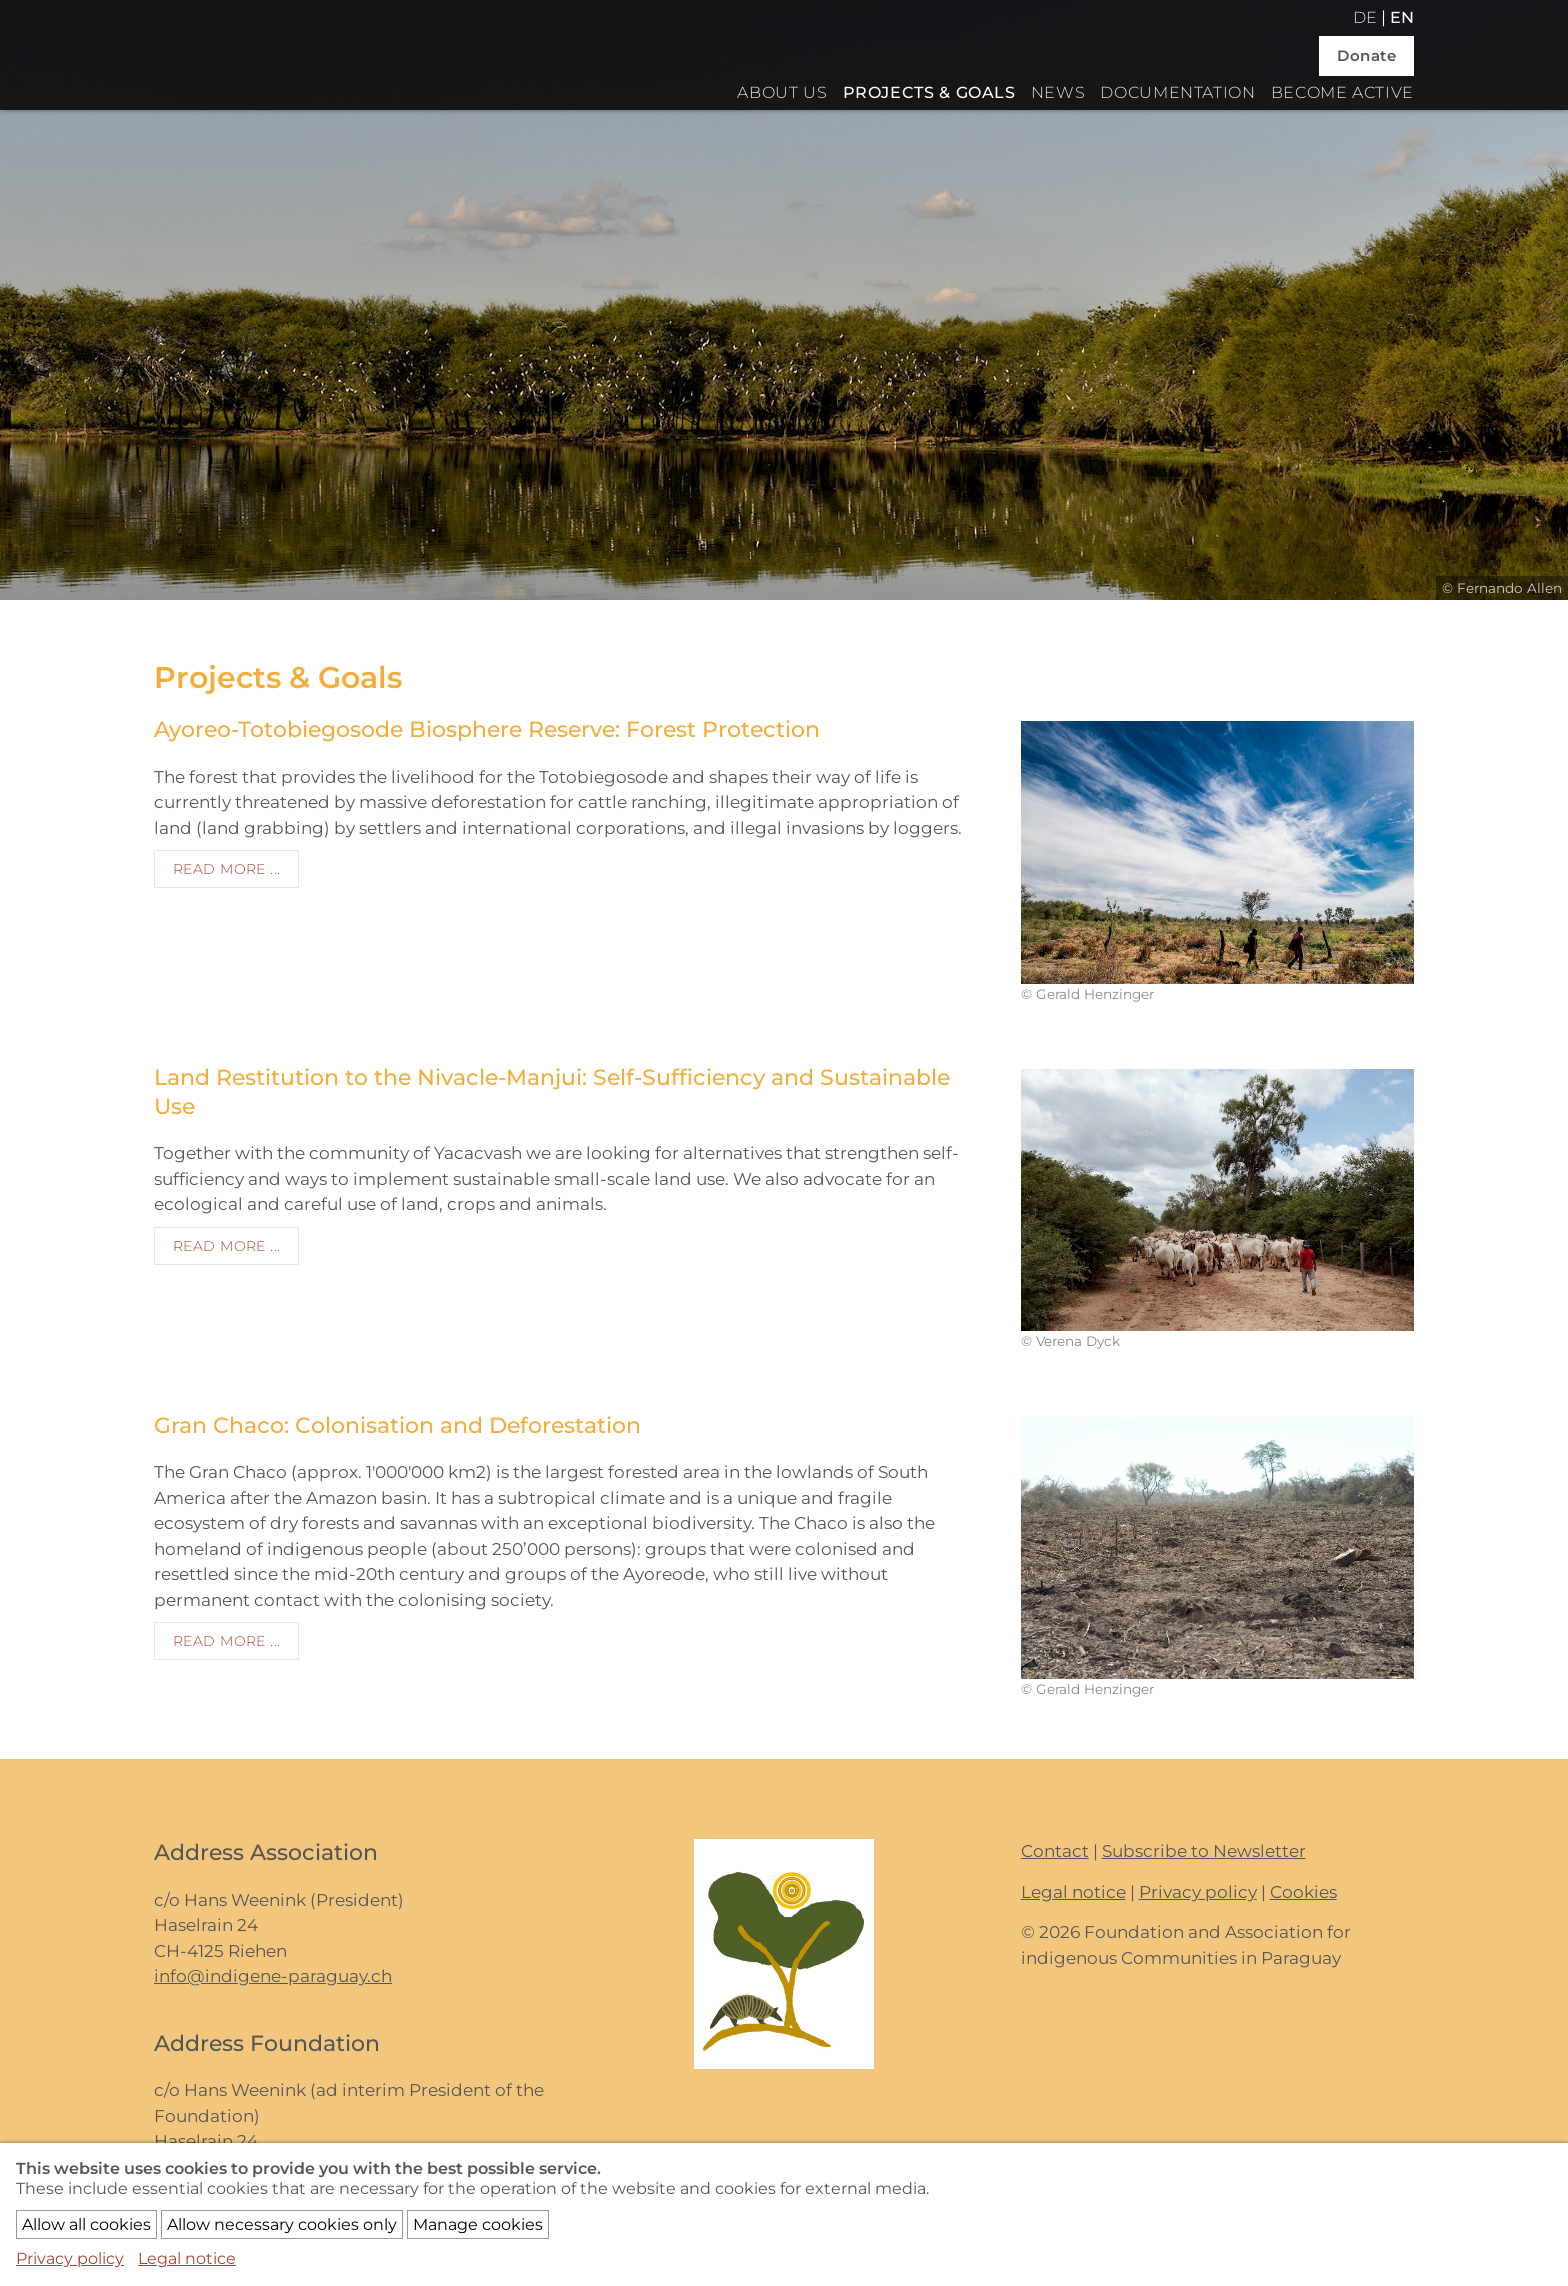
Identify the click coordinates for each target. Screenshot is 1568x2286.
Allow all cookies (86, 2224)
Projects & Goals (929, 92)
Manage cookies (478, 2224)
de (1365, 17)
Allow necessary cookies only (282, 2224)
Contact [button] (1055, 1851)
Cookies (1303, 1892)
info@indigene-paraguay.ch (273, 1976)
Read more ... (226, 869)
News (1058, 92)
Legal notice (1073, 1892)
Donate (1366, 55)
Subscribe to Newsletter (1204, 1851)
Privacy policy (1198, 1892)
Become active (1342, 92)
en (1402, 17)
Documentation (1177, 92)
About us (782, 92)
